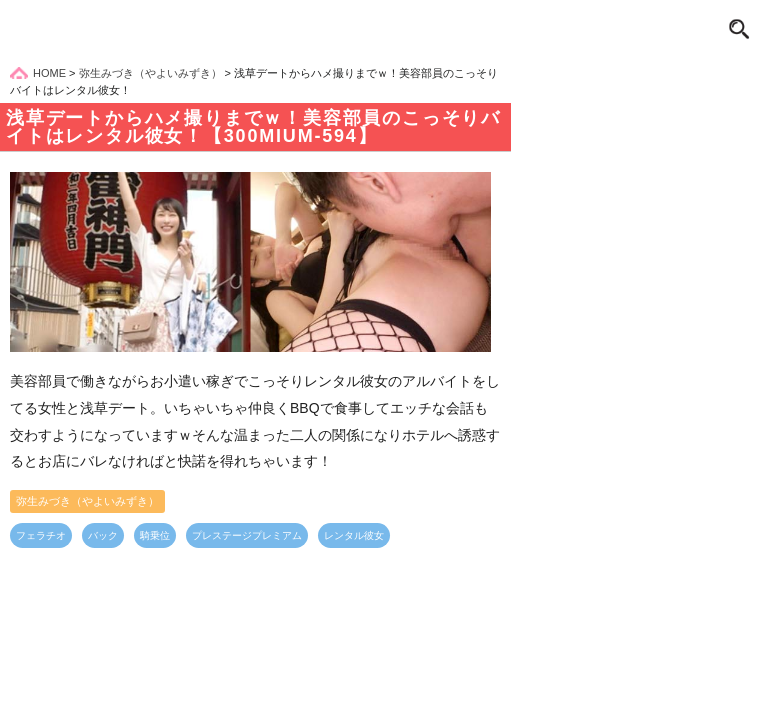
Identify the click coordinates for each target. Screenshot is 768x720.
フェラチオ (41, 535)
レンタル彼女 (354, 535)
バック (103, 535)
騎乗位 (155, 535)
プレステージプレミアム (247, 535)
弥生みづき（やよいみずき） (87, 501)
